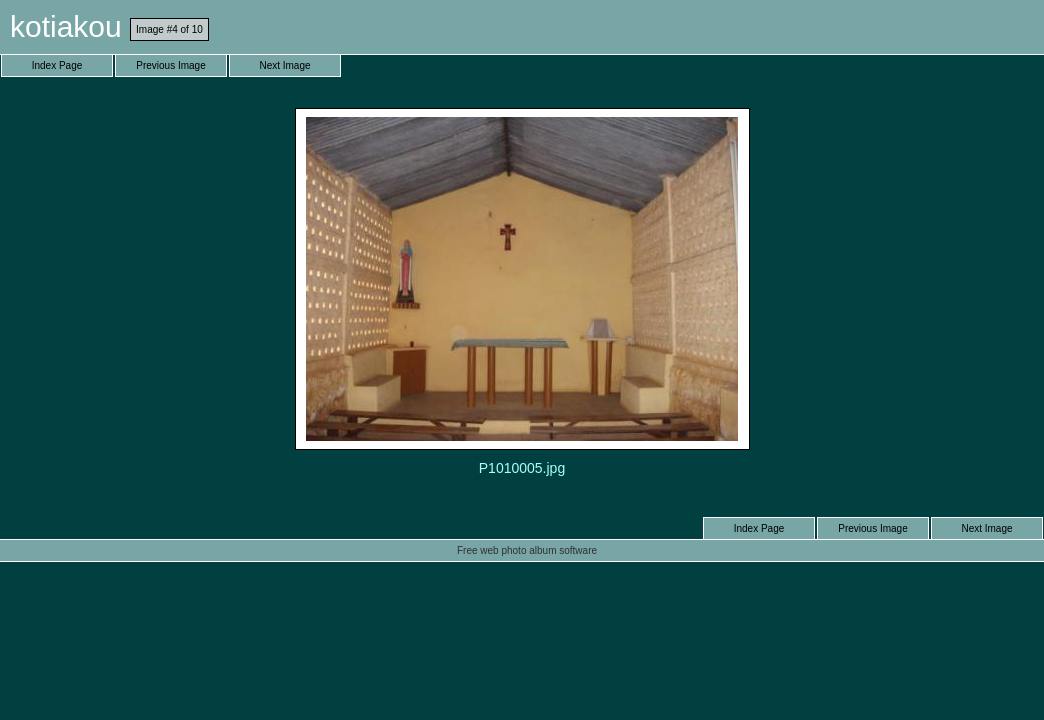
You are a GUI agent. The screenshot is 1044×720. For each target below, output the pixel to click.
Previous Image (170, 65)
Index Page (57, 65)
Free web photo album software (527, 550)
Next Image (284, 65)
